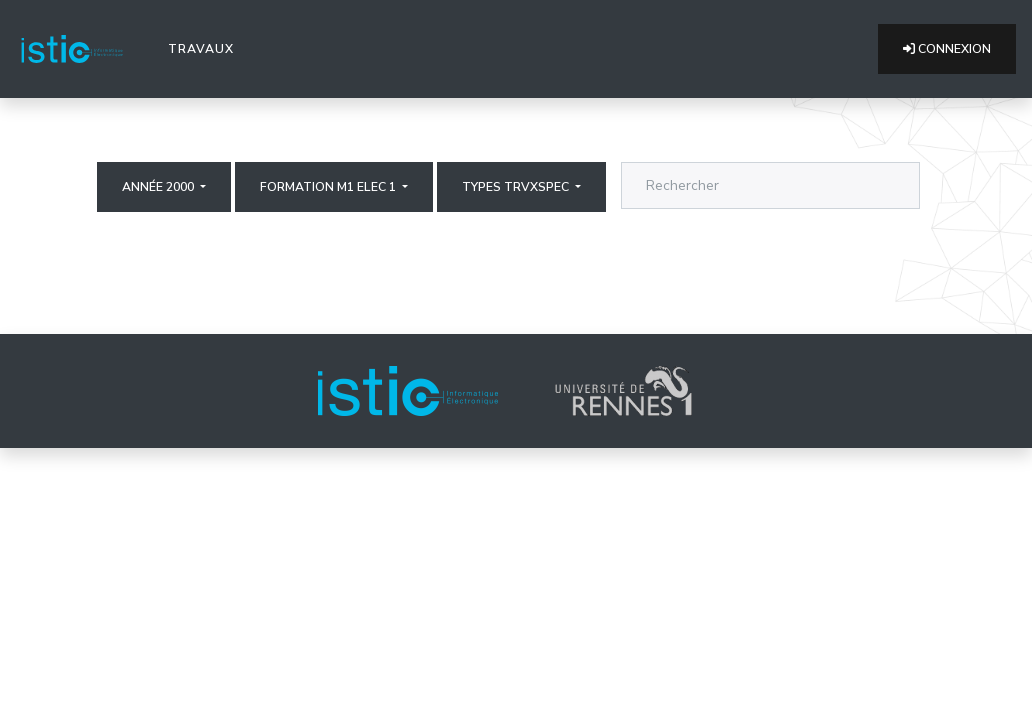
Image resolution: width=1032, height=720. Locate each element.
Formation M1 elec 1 (329, 187)
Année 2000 (159, 187)
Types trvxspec (517, 187)
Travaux (205, 48)
